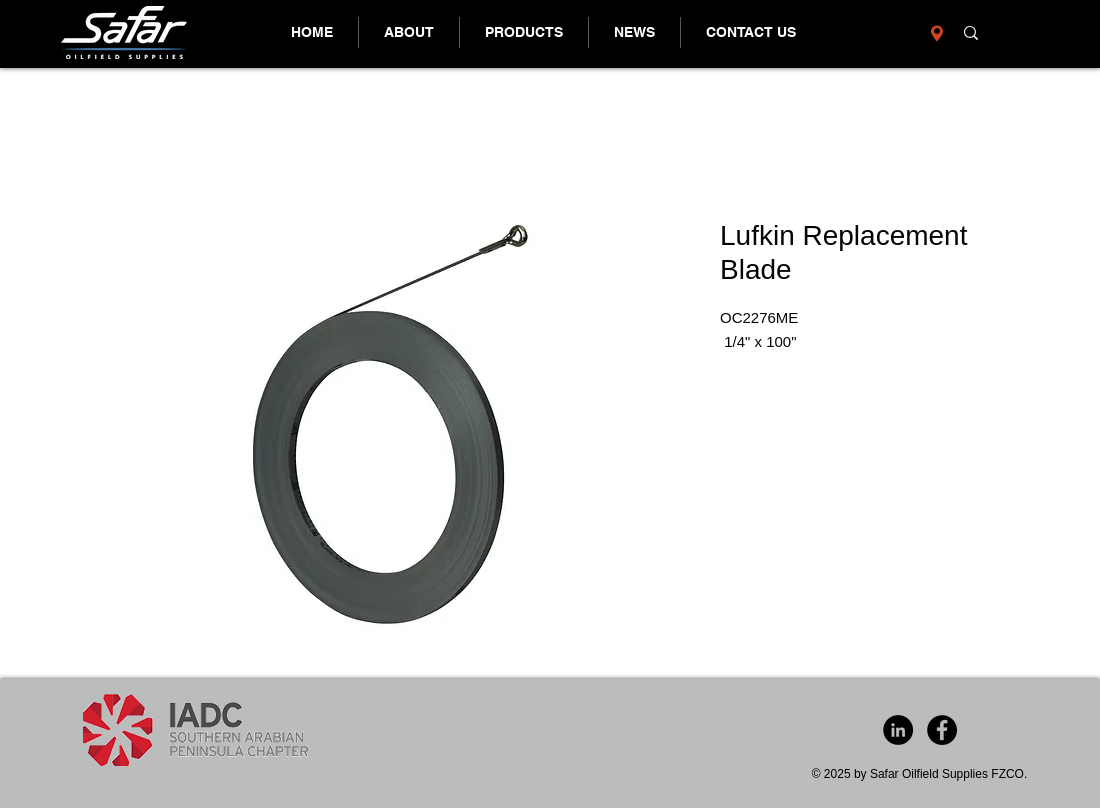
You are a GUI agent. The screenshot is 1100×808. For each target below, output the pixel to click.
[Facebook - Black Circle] (942, 730)
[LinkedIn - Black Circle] (898, 730)
